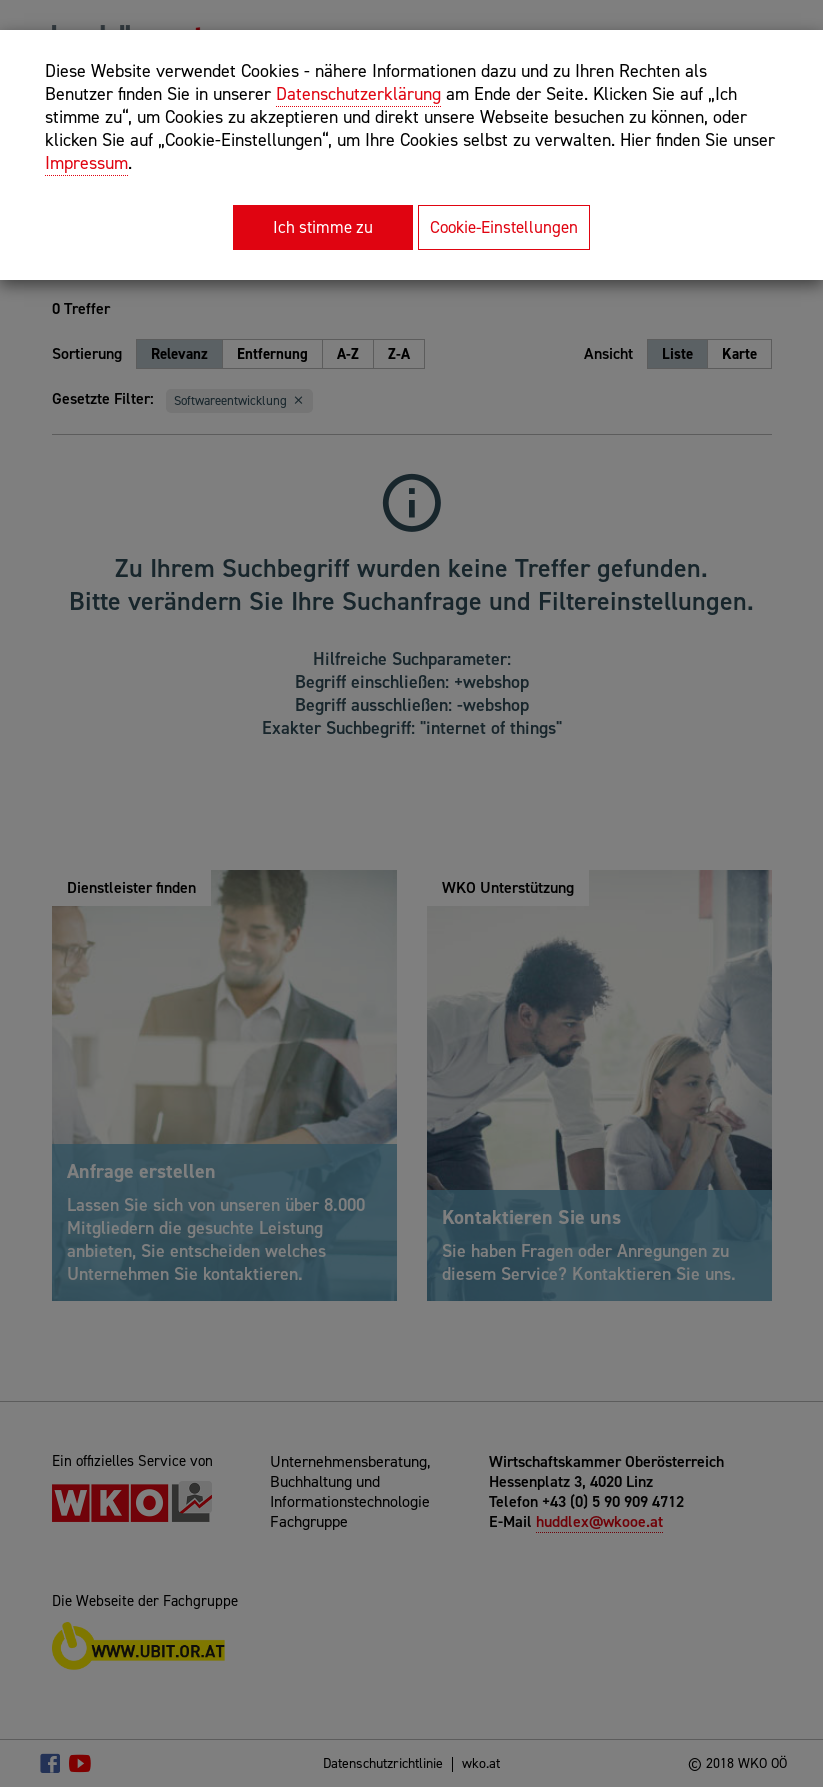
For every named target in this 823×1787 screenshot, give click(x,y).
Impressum (86, 163)
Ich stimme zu (323, 227)
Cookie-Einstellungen (504, 227)
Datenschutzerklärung (358, 94)
